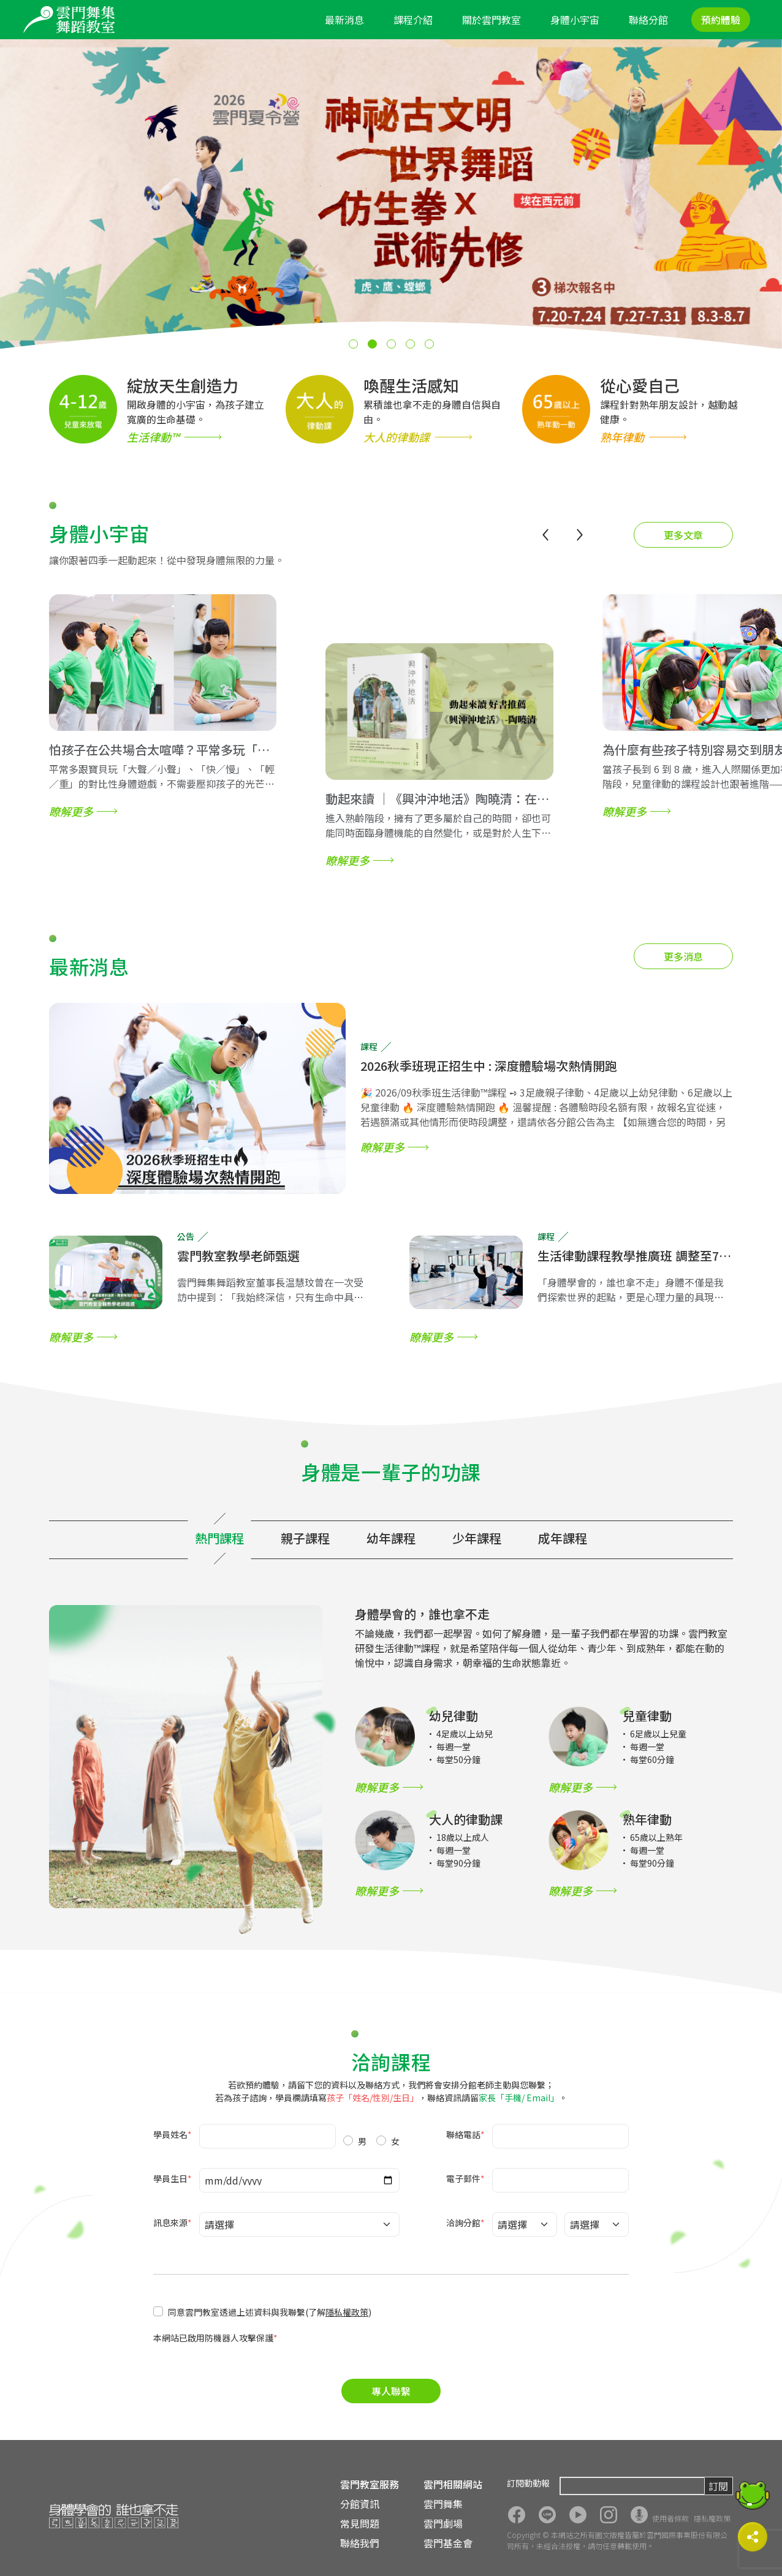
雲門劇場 (443, 2523)
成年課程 (562, 1538)
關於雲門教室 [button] (491, 19)
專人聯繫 (391, 2391)
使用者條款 (670, 2518)
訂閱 (718, 2486)
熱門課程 (219, 1538)
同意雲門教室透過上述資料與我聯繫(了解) (269, 2312)
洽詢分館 (465, 2222)
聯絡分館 (648, 19)
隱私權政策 (346, 2312)
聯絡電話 (465, 2134)
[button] (353, 344)
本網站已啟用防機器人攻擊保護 (215, 2338)
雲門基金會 (448, 2543)
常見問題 (359, 2523)
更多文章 (683, 534)
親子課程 (305, 1538)
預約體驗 (720, 19)
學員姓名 (172, 2134)
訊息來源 (172, 2222)
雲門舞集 (443, 2503)
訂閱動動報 (528, 2483)
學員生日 (172, 2178)
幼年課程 (391, 1538)
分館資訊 (359, 2503)
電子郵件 (465, 2178)
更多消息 (683, 956)
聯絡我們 (359, 2543)
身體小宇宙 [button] (574, 19)
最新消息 (344, 19)
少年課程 (476, 1538)
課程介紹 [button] (413, 19)
